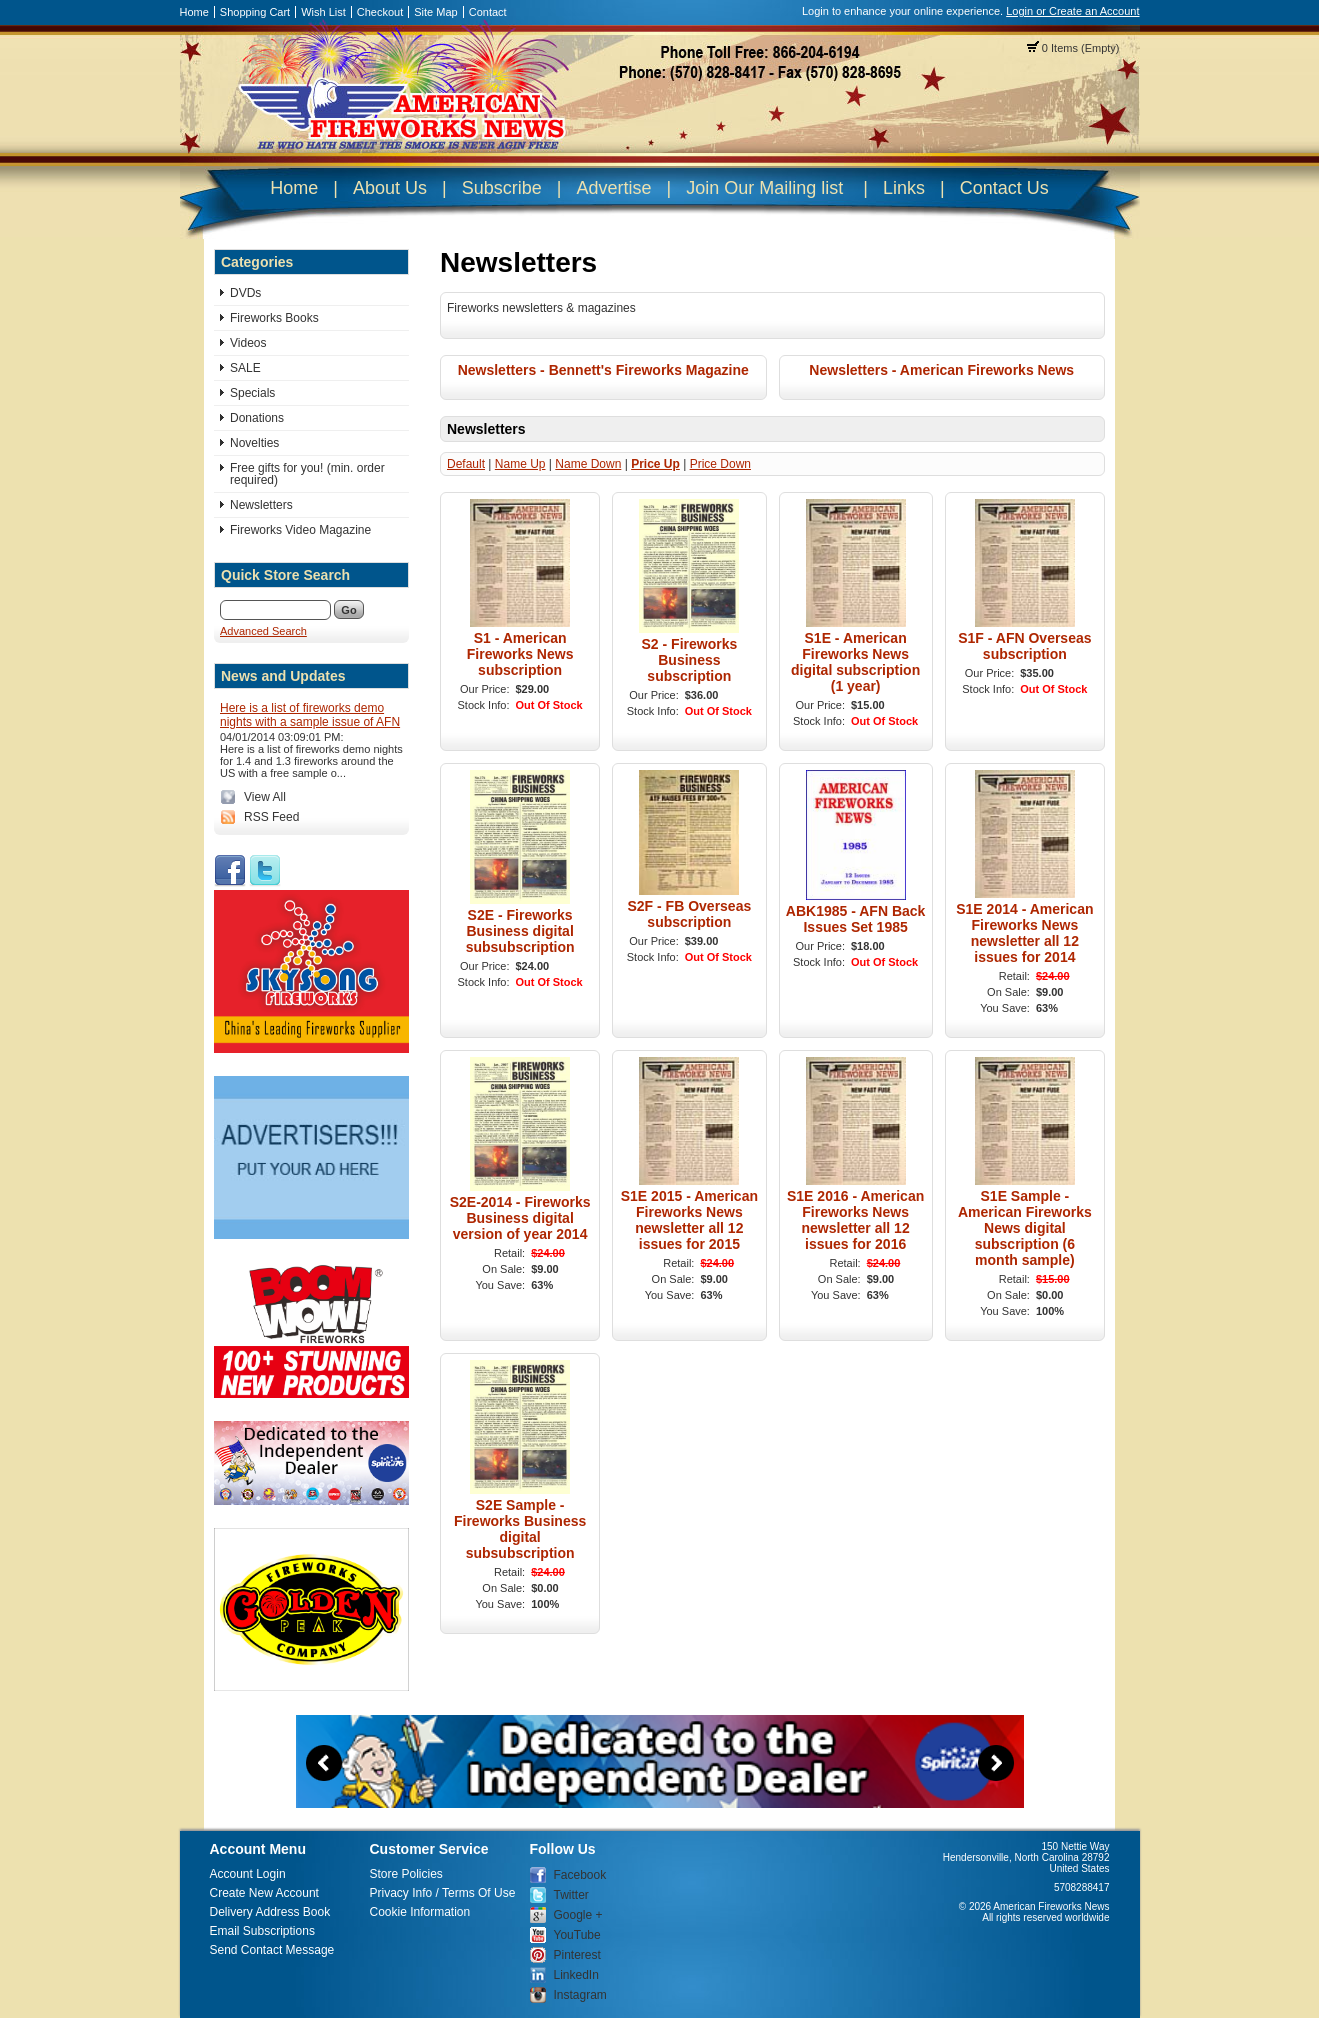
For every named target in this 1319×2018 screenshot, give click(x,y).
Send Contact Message (272, 1950)
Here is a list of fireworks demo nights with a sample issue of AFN (310, 715)
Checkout (380, 12)
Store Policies (406, 1874)
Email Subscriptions (262, 1931)
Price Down (720, 464)
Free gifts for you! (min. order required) (307, 474)
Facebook (580, 1875)
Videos (248, 343)
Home (194, 12)
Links (904, 188)
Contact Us (1004, 188)
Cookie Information (420, 1912)
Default (466, 464)
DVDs (245, 293)
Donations (257, 418)
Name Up (520, 464)
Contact (488, 12)
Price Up (655, 464)
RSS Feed (271, 817)
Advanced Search (263, 631)
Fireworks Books (274, 318)
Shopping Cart (255, 12)
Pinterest (577, 1955)
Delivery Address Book (270, 1912)
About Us (390, 188)
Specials (252, 393)
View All (265, 797)
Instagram (580, 1995)
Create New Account (264, 1893)
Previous (324, 1763)
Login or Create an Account (1072, 11)
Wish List (323, 12)
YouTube (577, 1935)
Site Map (435, 12)
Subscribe (502, 188)
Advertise (613, 188)
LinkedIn (576, 1975)
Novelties (254, 443)
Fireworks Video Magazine (300, 530)
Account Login (248, 1874)
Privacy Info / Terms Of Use (443, 1893)
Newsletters (261, 505)
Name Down (588, 464)
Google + (578, 1915)
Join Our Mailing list (764, 188)
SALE (245, 368)
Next (996, 1763)
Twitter (571, 1895)
